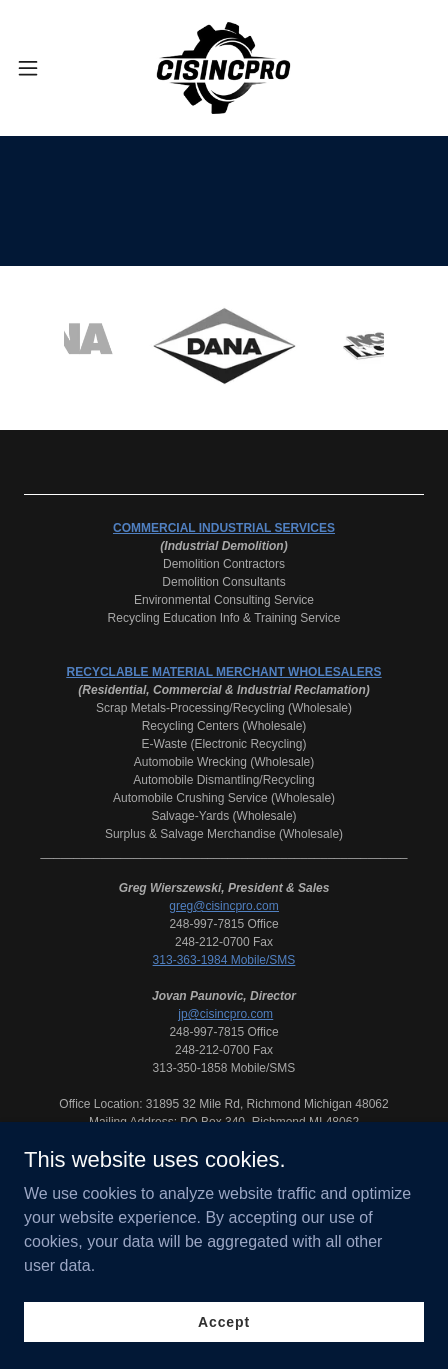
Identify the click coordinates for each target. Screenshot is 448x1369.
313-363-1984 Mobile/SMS (224, 960)
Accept (224, 1321)
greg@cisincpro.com (224, 906)
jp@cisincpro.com (225, 1014)
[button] (40, 68)
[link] (223, 68)
